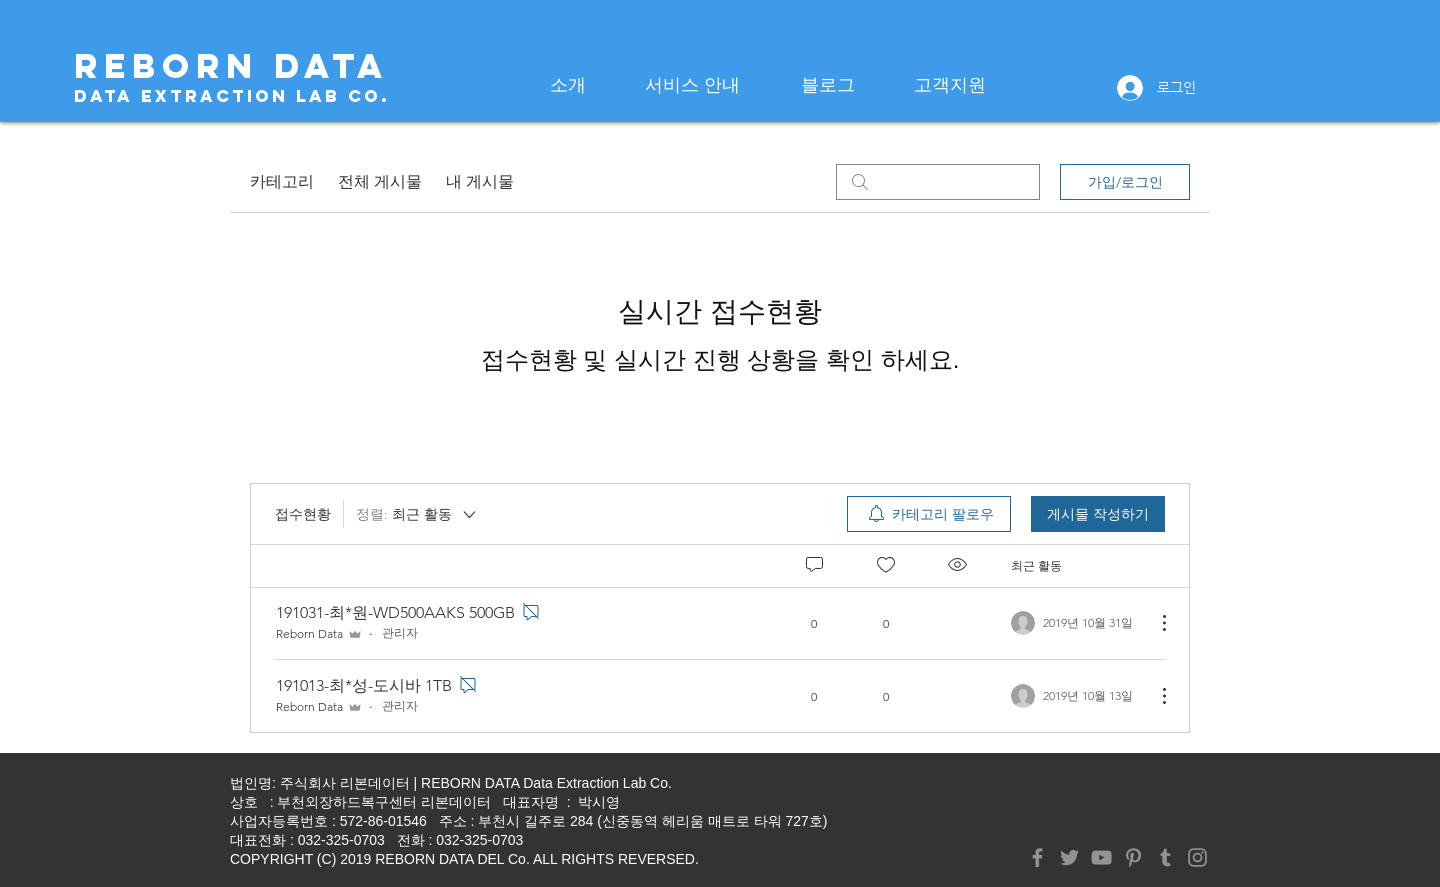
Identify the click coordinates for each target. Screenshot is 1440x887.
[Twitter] (1069, 857)
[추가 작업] (1154, 623)
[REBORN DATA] (231, 66)
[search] (938, 182)
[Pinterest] (1133, 857)
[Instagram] (1197, 857)
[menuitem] (929, 514)
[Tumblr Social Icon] (1165, 857)
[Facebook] (1037, 857)
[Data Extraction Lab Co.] (232, 96)
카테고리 (282, 181)
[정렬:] (417, 514)
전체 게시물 (380, 181)
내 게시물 (480, 181)
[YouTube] (1101, 857)
